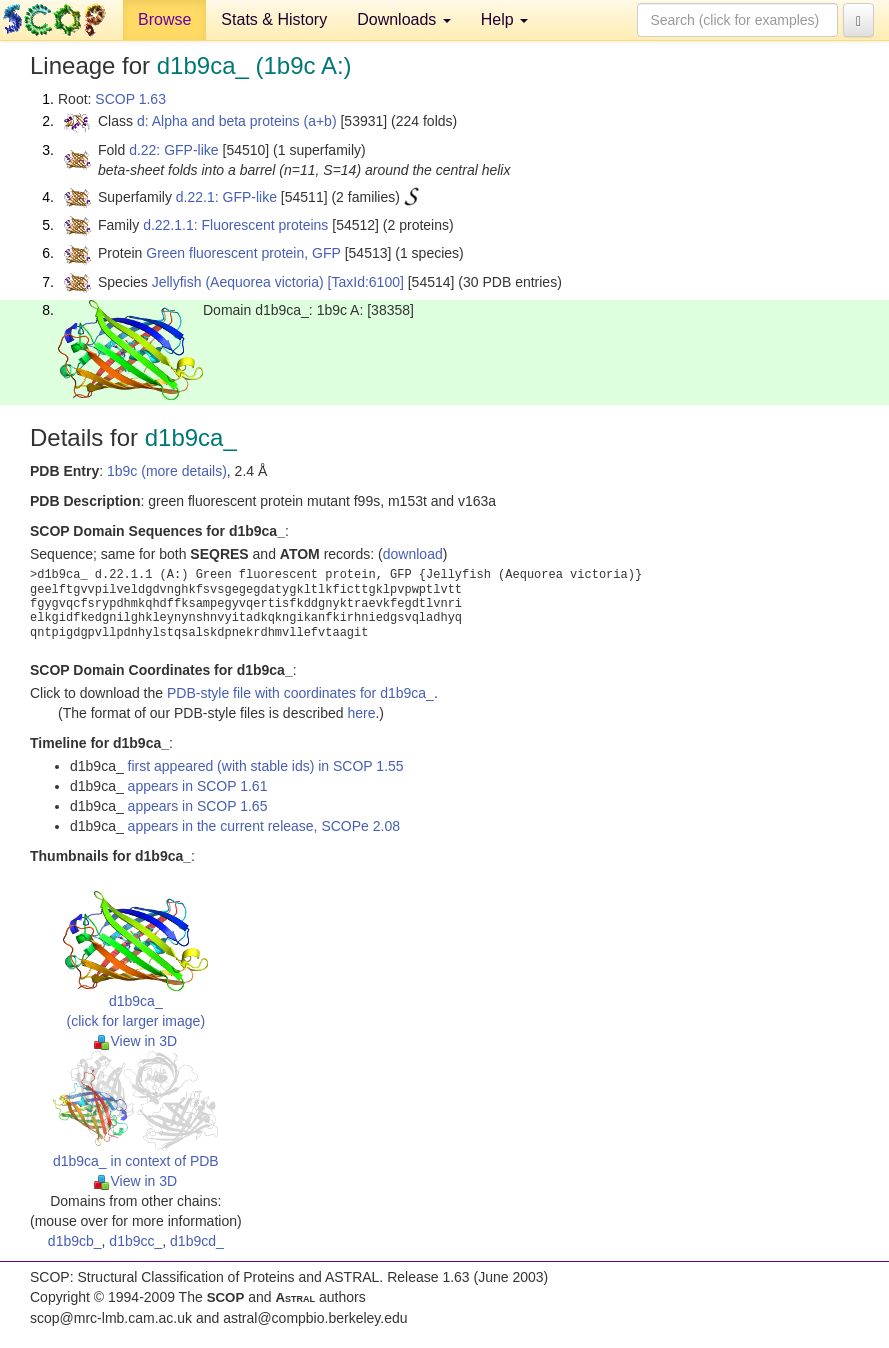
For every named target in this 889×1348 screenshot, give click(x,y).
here (361, 713)
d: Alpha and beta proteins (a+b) (237, 121)
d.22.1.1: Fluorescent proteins (235, 225)
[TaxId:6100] (366, 282)
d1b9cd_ (197, 1241)
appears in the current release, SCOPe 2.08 (264, 826)
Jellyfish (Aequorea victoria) (238, 282)
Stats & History (274, 19)
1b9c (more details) (167, 471)
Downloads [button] (404, 19)
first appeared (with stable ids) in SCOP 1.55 (266, 766)
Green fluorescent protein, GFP (243, 253)
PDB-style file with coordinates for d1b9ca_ (300, 693)
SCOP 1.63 (130, 99)
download (413, 554)
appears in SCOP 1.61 (198, 786)
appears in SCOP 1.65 (198, 806)
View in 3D (135, 1041)
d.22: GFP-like (173, 150)
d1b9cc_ (135, 1241)
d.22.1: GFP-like (226, 197)
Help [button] (504, 19)
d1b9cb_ (75, 1241)
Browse (164, 19)
